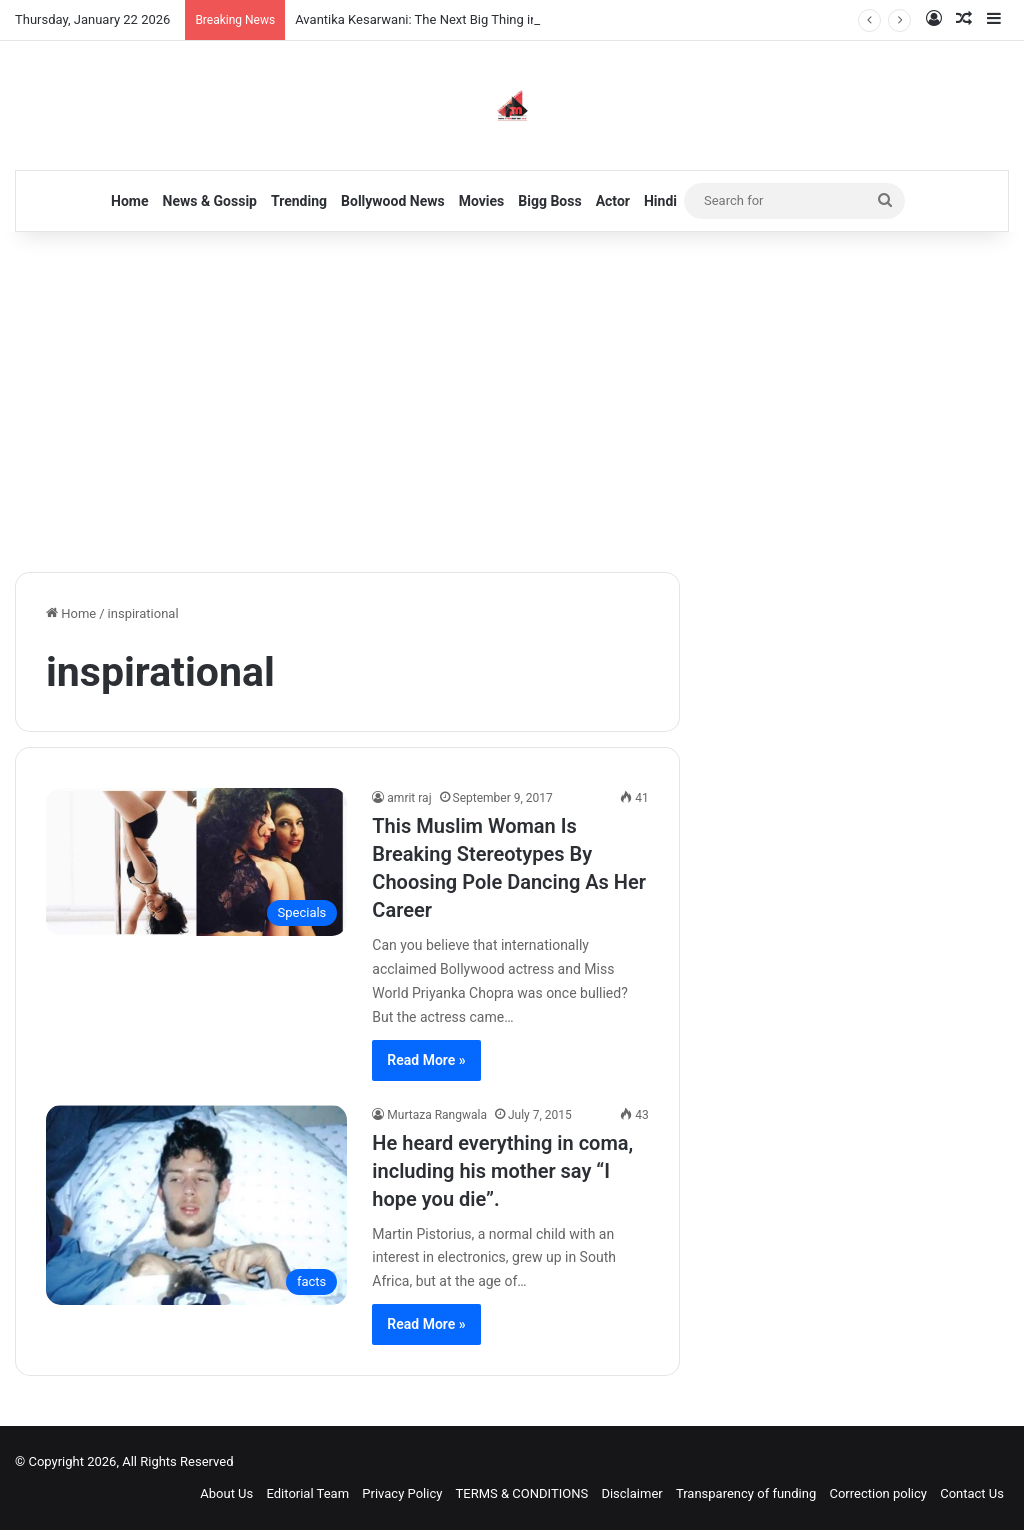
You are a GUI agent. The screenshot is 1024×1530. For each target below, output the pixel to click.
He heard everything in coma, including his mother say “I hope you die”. (502, 1171)
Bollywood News (393, 201)
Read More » (426, 1060)
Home (129, 201)
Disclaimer (631, 1493)
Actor (613, 201)
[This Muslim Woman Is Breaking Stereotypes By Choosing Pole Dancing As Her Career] (196, 862)
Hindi (660, 201)
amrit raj (409, 798)
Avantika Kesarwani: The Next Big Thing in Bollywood (447, 19)
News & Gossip (210, 201)
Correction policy (878, 1493)
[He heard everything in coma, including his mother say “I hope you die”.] (196, 1205)
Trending (299, 201)
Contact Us (972, 1493)
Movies (482, 201)
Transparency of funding (746, 1493)
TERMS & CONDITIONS (522, 1493)
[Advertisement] (512, 402)
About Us (226, 1493)
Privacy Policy (402, 1493)
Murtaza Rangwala (437, 1115)
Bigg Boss (549, 201)
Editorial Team (308, 1493)
